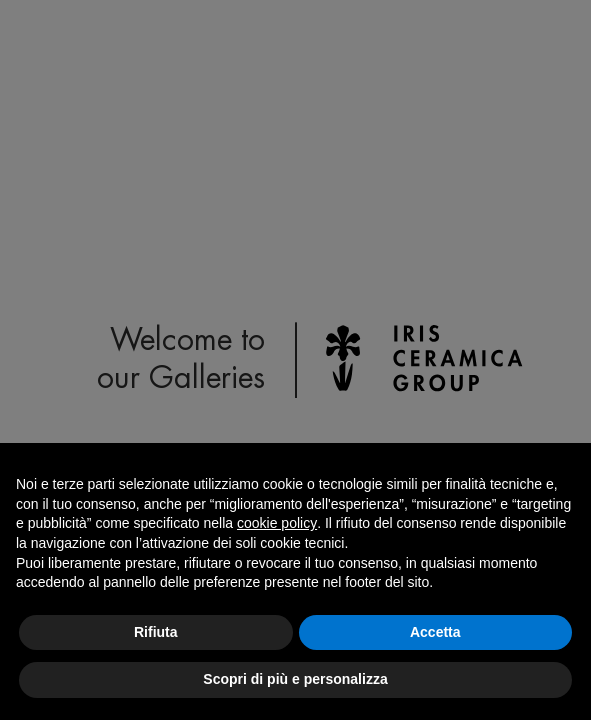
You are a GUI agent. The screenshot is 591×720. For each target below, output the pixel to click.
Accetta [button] (435, 632)
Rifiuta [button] (156, 632)
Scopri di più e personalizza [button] (295, 679)
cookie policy (277, 523)
